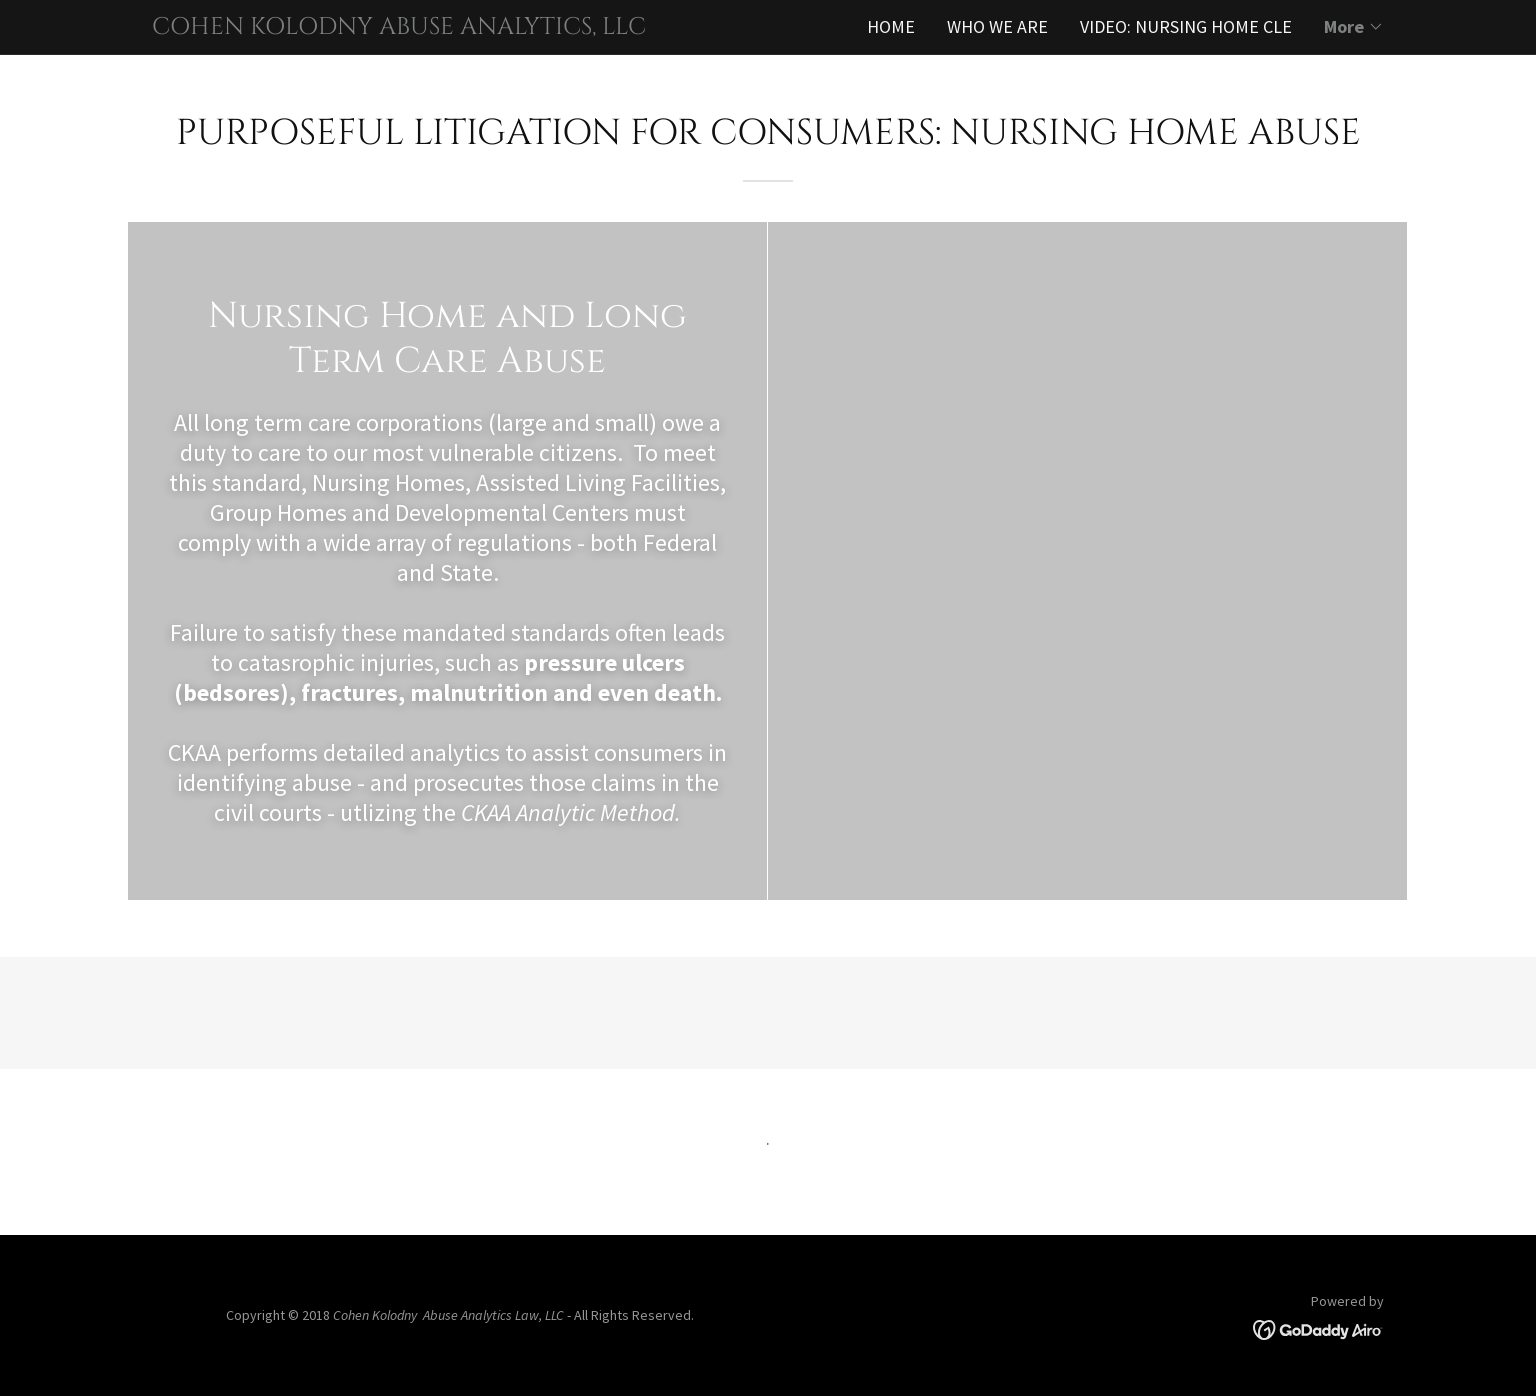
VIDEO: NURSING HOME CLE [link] (1186, 26)
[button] (1354, 27)
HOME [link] (891, 26)
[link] (460, 27)
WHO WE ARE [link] (997, 26)
